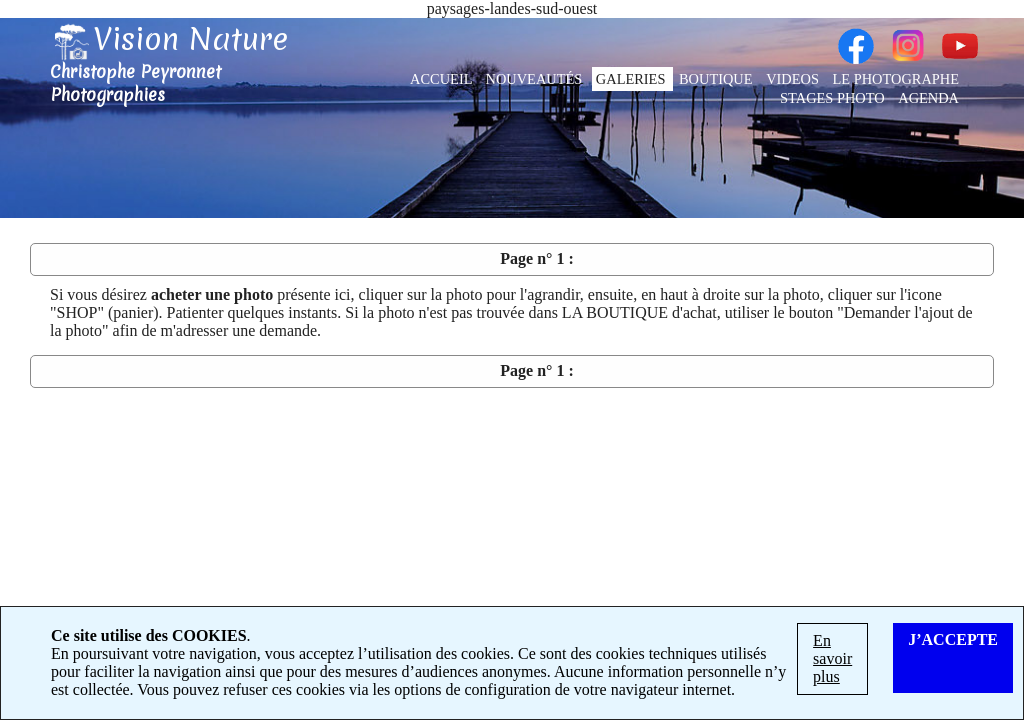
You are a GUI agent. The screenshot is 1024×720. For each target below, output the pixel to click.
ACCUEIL (442, 79)
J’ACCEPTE (953, 639)
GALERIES (632, 79)
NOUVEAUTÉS (536, 79)
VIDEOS (794, 79)
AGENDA (928, 98)
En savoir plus (832, 658)
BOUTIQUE (717, 79)
